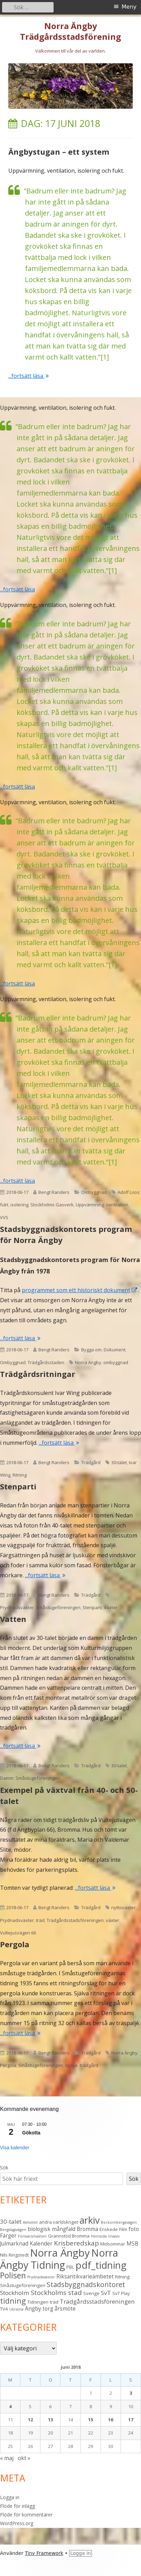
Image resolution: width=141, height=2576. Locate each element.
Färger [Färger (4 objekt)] (8, 2235)
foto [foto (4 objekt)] (134, 2229)
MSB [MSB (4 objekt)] (132, 2243)
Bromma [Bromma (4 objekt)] (87, 2229)
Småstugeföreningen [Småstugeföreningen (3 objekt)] (22, 2285)
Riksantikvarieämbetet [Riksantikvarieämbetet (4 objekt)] (85, 2276)
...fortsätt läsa (28, 376)
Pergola (14, 1944)
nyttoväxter (123, 1907)
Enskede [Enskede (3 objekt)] (109, 2229)
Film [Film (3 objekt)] (123, 2229)
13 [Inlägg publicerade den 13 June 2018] (50, 2419)
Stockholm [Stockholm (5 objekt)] (14, 2293)
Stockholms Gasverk (52, 1204)
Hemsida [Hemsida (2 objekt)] (99, 2236)
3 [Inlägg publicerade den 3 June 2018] (131, 2393)
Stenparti (18, 1486)
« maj (6, 2458)
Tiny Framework (44, 2553)
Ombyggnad (94, 1192)
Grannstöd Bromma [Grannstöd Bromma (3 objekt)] (69, 2236)
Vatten (13, 1619)
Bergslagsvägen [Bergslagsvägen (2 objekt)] (13, 2229)
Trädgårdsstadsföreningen (75, 1920)
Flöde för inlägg (17, 2506)
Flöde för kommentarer (26, 2514)
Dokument (114, 1349)
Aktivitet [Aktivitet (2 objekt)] (30, 2222)
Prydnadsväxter (17, 1607)
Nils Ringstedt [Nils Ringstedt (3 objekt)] (14, 2255)
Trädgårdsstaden (46, 1362)
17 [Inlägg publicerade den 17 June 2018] (130, 2419)
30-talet (119, 1462)
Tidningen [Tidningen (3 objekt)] (37, 2302)
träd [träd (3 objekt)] (54, 2302)
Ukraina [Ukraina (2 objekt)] (16, 2309)
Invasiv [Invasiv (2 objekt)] (114, 2236)
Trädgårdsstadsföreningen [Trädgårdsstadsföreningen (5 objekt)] (97, 2301)
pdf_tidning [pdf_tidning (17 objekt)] (101, 2265)
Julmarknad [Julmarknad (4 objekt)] (14, 2243)
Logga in (9, 2497)
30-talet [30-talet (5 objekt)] (10, 2221)
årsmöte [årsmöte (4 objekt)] (65, 2308)
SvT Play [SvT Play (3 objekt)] (121, 2293)
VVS (4, 1217)
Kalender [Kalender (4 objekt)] (41, 2243)
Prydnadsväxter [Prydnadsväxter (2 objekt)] (41, 2277)
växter (111, 1607)
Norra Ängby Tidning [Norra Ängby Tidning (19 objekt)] (59, 2258)
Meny (129, 6)
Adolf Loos (129, 1192)
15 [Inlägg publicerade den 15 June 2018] (90, 2419)
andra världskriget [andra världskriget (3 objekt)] (58, 2222)
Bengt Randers (53, 1192)
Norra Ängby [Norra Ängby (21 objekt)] (60, 2253)
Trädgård (91, 1462)
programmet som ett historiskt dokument (80, 1290)
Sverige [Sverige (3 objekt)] (91, 2293)
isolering (19, 1204)
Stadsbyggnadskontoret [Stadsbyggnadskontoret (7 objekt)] (86, 2284)
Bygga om (91, 1349)
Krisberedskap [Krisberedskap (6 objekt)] (76, 2243)
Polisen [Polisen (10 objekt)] (13, 2275)
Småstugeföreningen (58, 1607)
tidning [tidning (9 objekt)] (13, 2301)
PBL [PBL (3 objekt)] (70, 2267)
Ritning (19, 1475)
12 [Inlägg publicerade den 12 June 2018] (30, 2419)
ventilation (117, 1204)
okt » (24, 2458)
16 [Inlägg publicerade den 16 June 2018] (110, 2419)
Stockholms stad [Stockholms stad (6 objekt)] (56, 2292)
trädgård (89, 2065)
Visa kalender (14, 2147)
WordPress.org (16, 2523)
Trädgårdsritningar (37, 1374)
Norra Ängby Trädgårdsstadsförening (70, 31)
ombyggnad (115, 1362)
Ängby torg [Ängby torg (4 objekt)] (39, 2308)
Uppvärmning (90, 1204)
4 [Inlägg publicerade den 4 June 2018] (10, 2406)
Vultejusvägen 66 (18, 1933)
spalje (71, 2065)
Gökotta (31, 2132)
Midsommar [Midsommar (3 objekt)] (112, 2244)
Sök (4, 2167)
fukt (4, 1204)
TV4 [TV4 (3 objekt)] (4, 2309)
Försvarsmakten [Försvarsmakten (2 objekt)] (32, 2236)
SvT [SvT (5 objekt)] (106, 2293)
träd (40, 1920)
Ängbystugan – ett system (58, 151)
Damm (6, 1778)
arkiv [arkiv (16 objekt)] (89, 2220)
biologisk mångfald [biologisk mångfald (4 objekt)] (51, 2229)
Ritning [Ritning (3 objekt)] (122, 2277)
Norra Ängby (88, 1362)
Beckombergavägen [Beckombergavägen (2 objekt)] (119, 2222)
